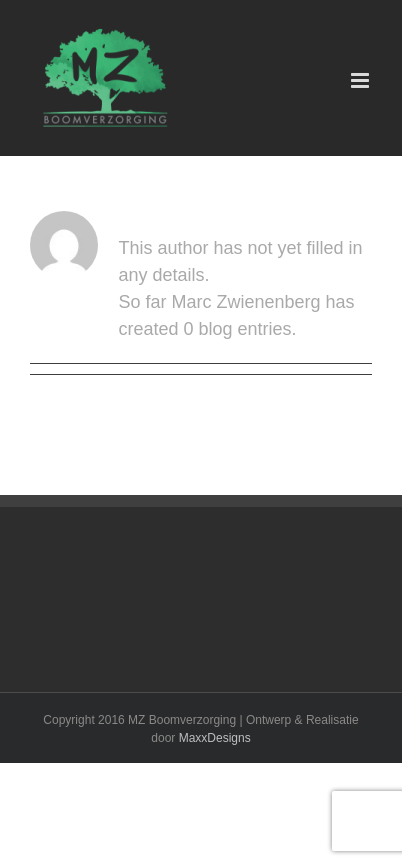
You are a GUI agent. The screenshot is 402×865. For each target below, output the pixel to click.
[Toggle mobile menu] (361, 80)
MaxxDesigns (215, 738)
